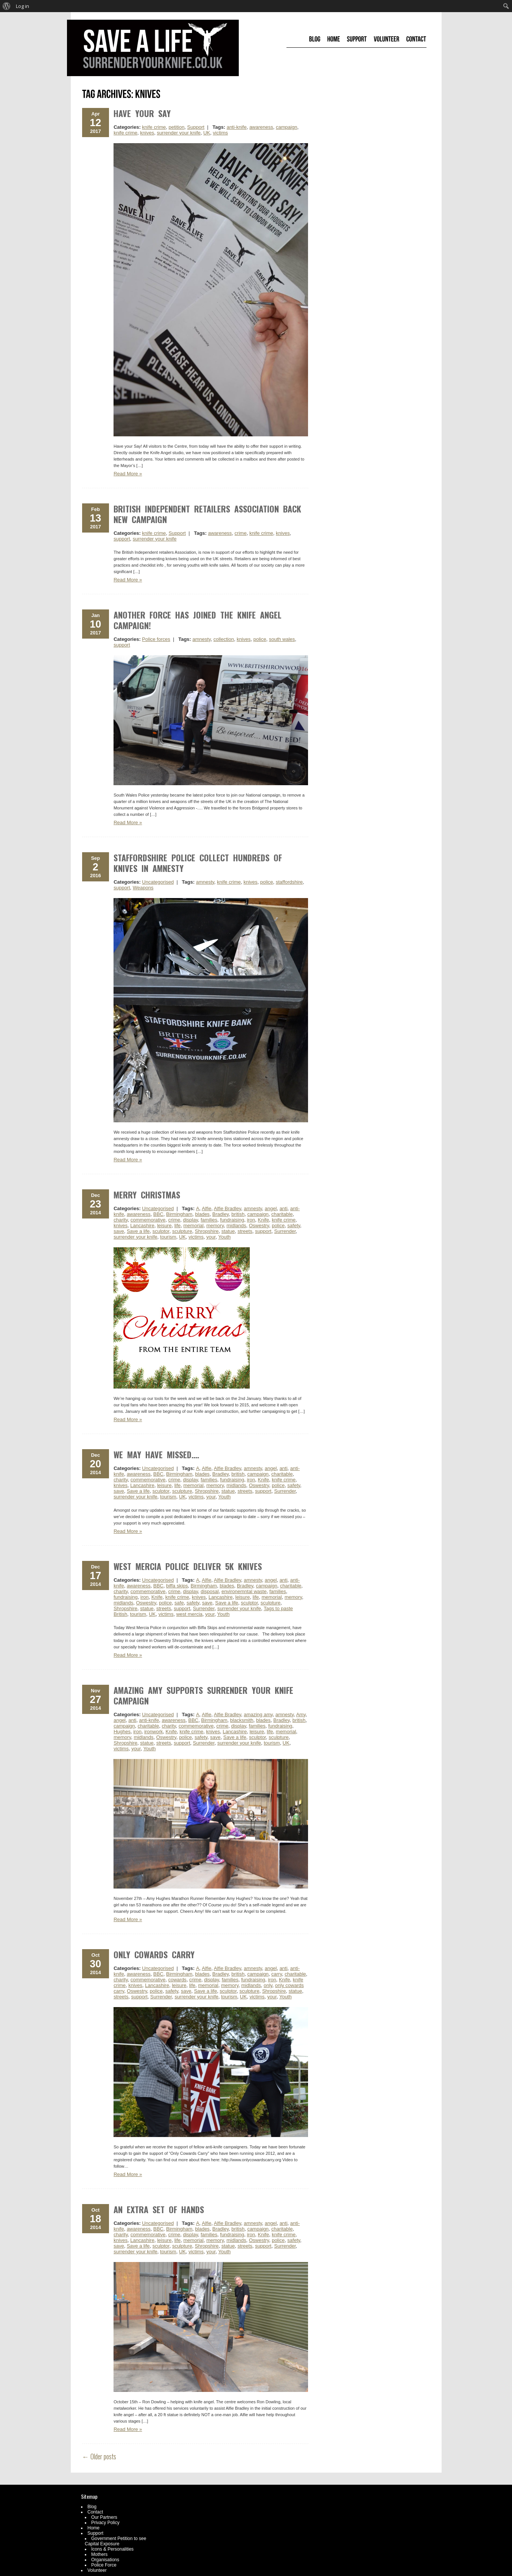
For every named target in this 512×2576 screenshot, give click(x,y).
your (211, 1237)
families (209, 1220)
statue (228, 1231)
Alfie (206, 1208)
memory (215, 1225)
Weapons (143, 887)
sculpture (182, 1231)
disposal (210, 1591)
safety (293, 1225)
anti (284, 1208)
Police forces (156, 639)
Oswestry (259, 1225)
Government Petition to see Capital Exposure (115, 2541)
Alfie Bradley (227, 1208)
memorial (194, 1225)
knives (147, 133)
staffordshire (289, 882)
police (259, 639)
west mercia (189, 1614)
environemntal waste (243, 1591)
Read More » (128, 473)
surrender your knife (179, 133)
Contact (95, 2512)
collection (223, 639)
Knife (263, 1220)
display (190, 1220)
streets (245, 1231)
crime (241, 533)
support (122, 539)
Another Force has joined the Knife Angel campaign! (198, 620)
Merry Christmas (147, 1195)
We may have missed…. (156, 1454)
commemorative (148, 1220)
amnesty (202, 639)
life (177, 1225)
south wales (282, 639)
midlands (236, 1225)
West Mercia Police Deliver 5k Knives (188, 1566)
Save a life (138, 1231)
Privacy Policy (105, 2522)
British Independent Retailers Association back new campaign (207, 514)
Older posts (99, 2456)
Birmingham (179, 1214)
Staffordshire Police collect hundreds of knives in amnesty (198, 862)
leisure (164, 1225)
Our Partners (104, 2517)
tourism (168, 1237)
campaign (286, 127)
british (237, 1214)
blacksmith (241, 1720)
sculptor (161, 1231)
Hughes (122, 1731)
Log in (22, 6)
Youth (224, 1237)
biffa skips (177, 1586)
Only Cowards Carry (154, 1954)
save (119, 1231)
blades (202, 1214)
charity (121, 1220)
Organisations (105, 2559)
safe (179, 1603)
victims (220, 133)
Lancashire (142, 1225)
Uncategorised (158, 882)
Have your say (142, 113)
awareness (261, 127)
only (268, 1985)
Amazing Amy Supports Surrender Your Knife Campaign (203, 1695)
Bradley (220, 1214)
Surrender (285, 1231)
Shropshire (207, 1231)
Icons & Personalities (112, 2549)
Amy (300, 1714)
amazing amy (258, 1714)
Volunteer (97, 2570)
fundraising (232, 1220)
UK (206, 133)
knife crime (154, 127)
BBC (158, 1214)
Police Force (104, 2565)
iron (251, 1220)
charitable (282, 1214)
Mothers (99, 2554)
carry (276, 1974)
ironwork (153, 1731)
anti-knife (237, 127)
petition (176, 127)
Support (196, 127)
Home (93, 2528)
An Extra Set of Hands (159, 2209)
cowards (177, 1979)
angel (271, 1208)
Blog (91, 2506)
